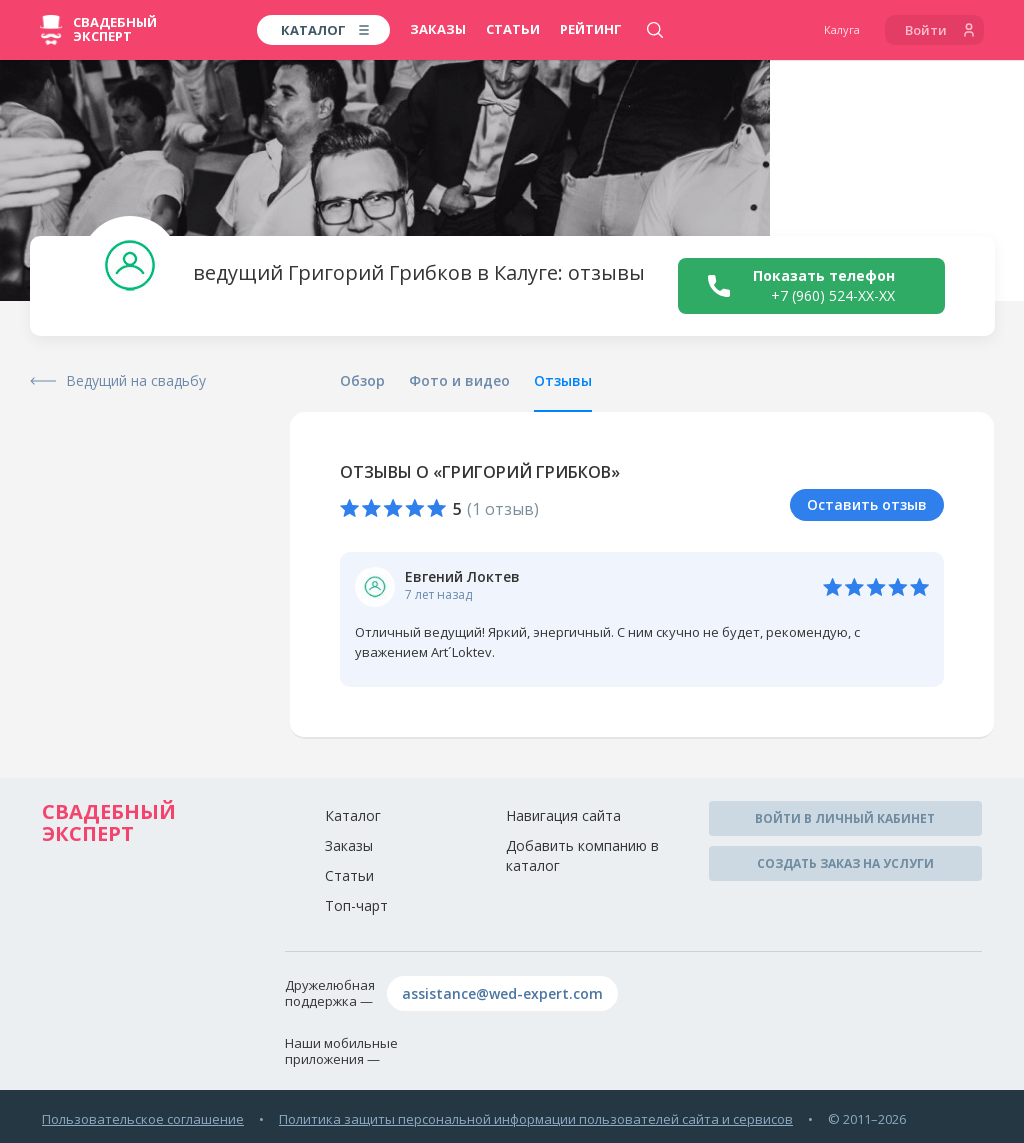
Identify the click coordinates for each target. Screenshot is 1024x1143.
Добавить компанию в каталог (582, 855)
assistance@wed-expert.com (502, 993)
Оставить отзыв (867, 504)
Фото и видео (459, 380)
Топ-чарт (356, 905)
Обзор (362, 380)
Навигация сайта (563, 815)
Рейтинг (591, 29)
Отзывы (563, 380)
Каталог (353, 815)
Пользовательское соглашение (143, 1119)
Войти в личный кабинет (845, 818)
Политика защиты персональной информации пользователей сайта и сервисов (536, 1119)
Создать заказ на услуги (845, 863)
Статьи (513, 29)
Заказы (438, 29)
